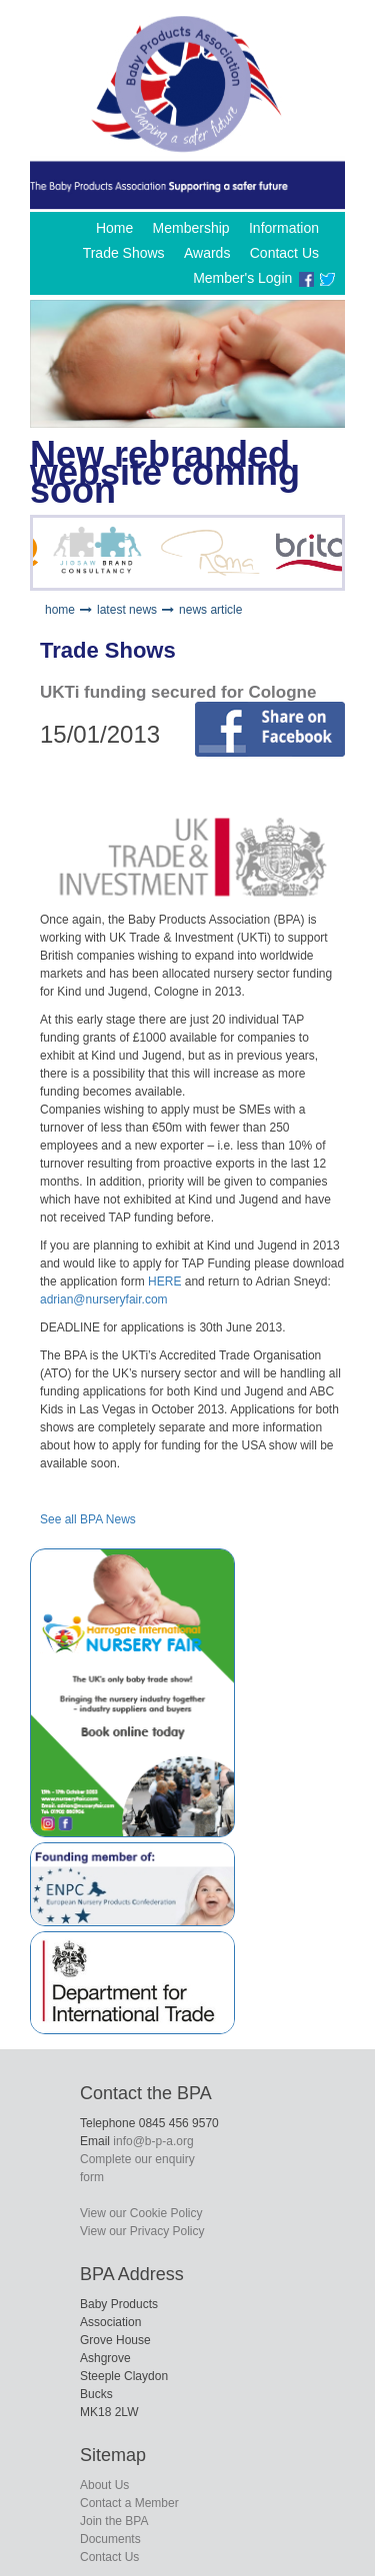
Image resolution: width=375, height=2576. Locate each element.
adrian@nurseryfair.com (104, 1299)
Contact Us (284, 253)
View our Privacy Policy (142, 2231)
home (60, 610)
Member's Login (242, 278)
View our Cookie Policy (141, 2213)
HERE (164, 1281)
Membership (191, 228)
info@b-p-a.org (153, 2141)
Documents (110, 2539)
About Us (104, 2485)
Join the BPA (114, 2521)
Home (114, 228)
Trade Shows (124, 253)
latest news (127, 610)
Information (284, 228)
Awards (207, 253)
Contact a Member (129, 2503)
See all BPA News (88, 1519)
